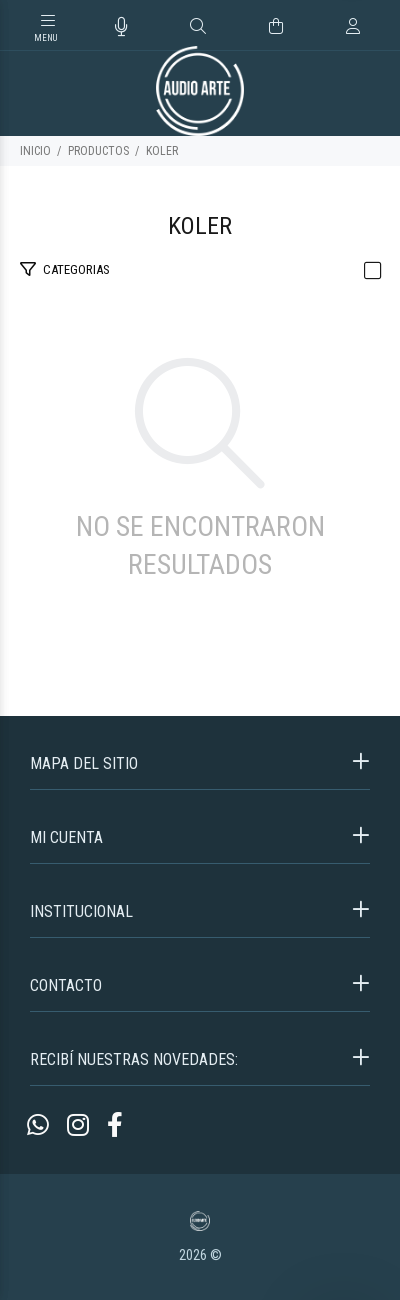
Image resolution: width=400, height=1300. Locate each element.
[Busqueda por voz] (121, 27)
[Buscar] (198, 27)
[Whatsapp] (38, 1125)
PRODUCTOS (98, 151)
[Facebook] (115, 1125)
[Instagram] (78, 1125)
